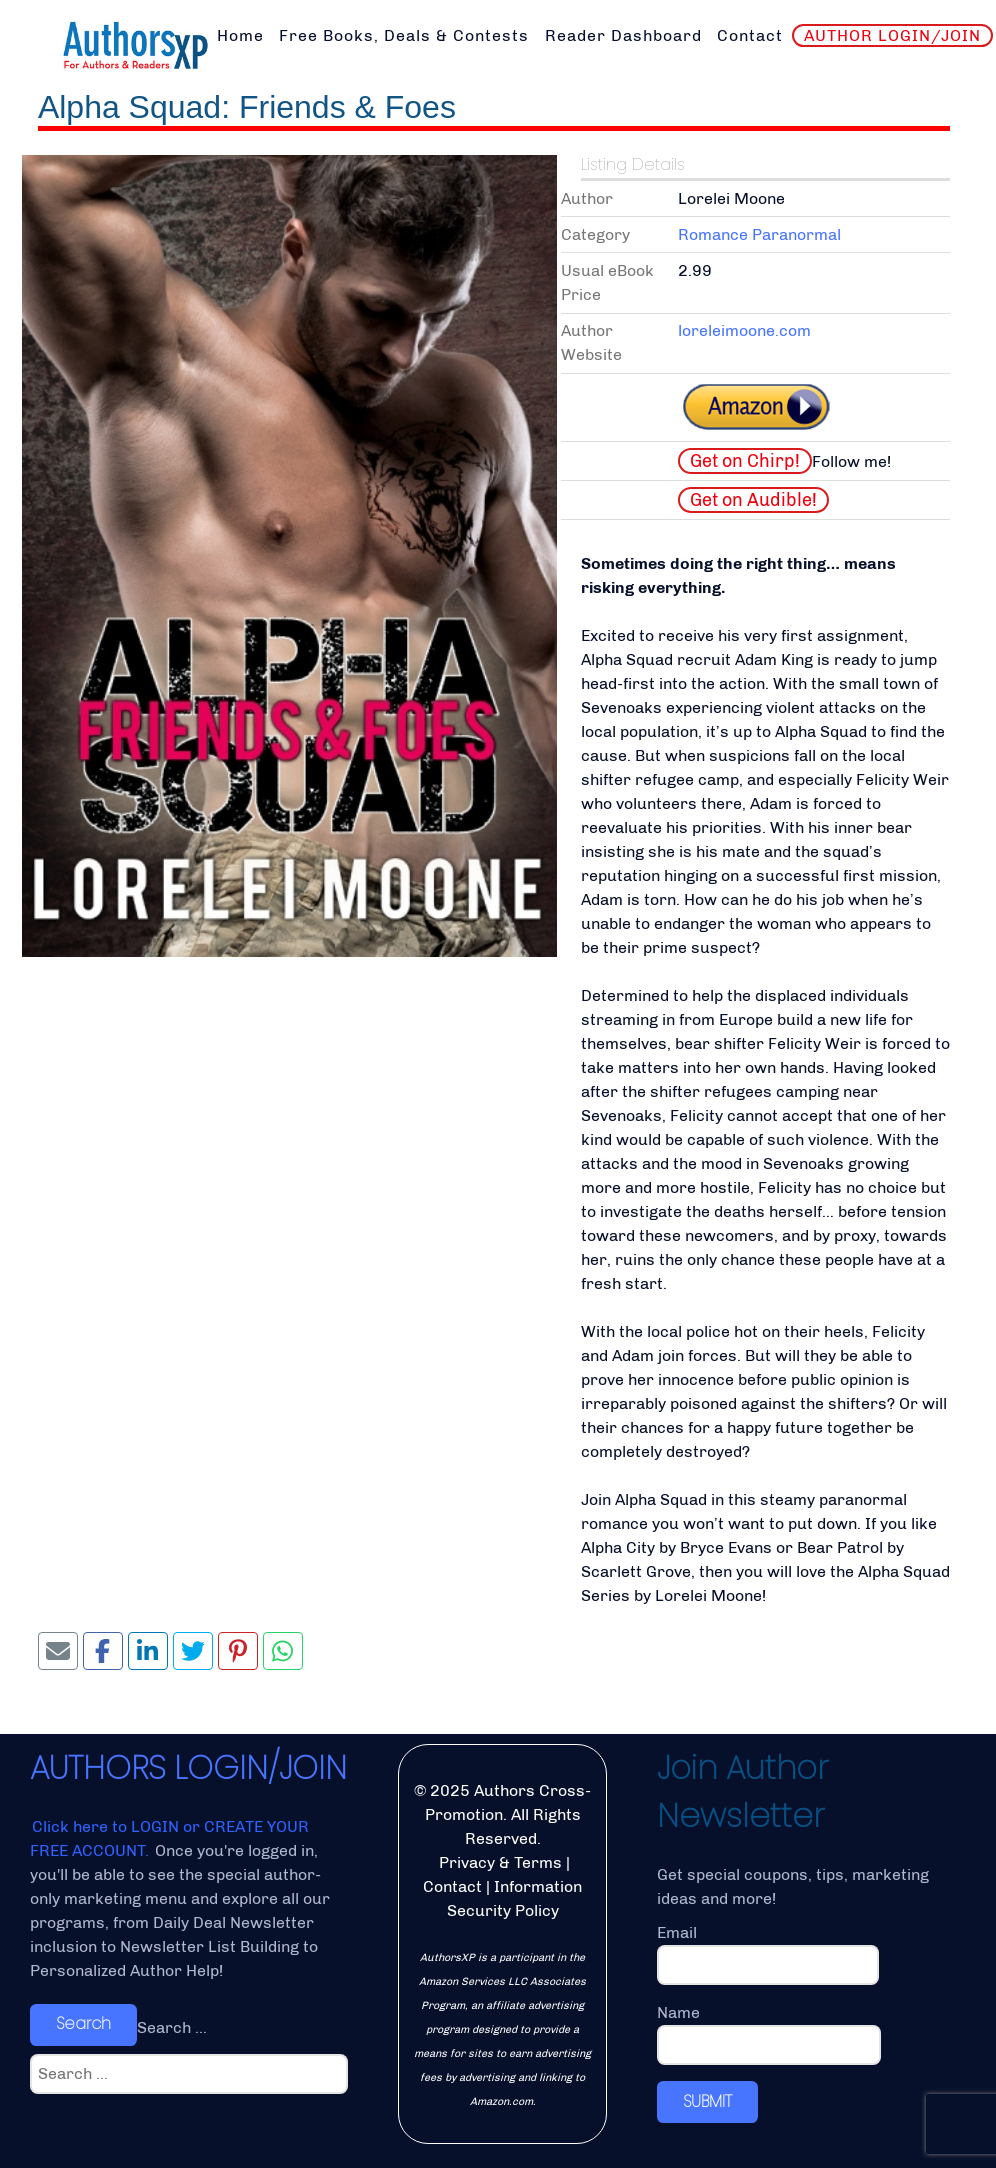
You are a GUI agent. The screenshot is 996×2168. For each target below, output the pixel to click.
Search (83, 2023)
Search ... (172, 2027)
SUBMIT (707, 2101)
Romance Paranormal (759, 234)
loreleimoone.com (744, 330)
